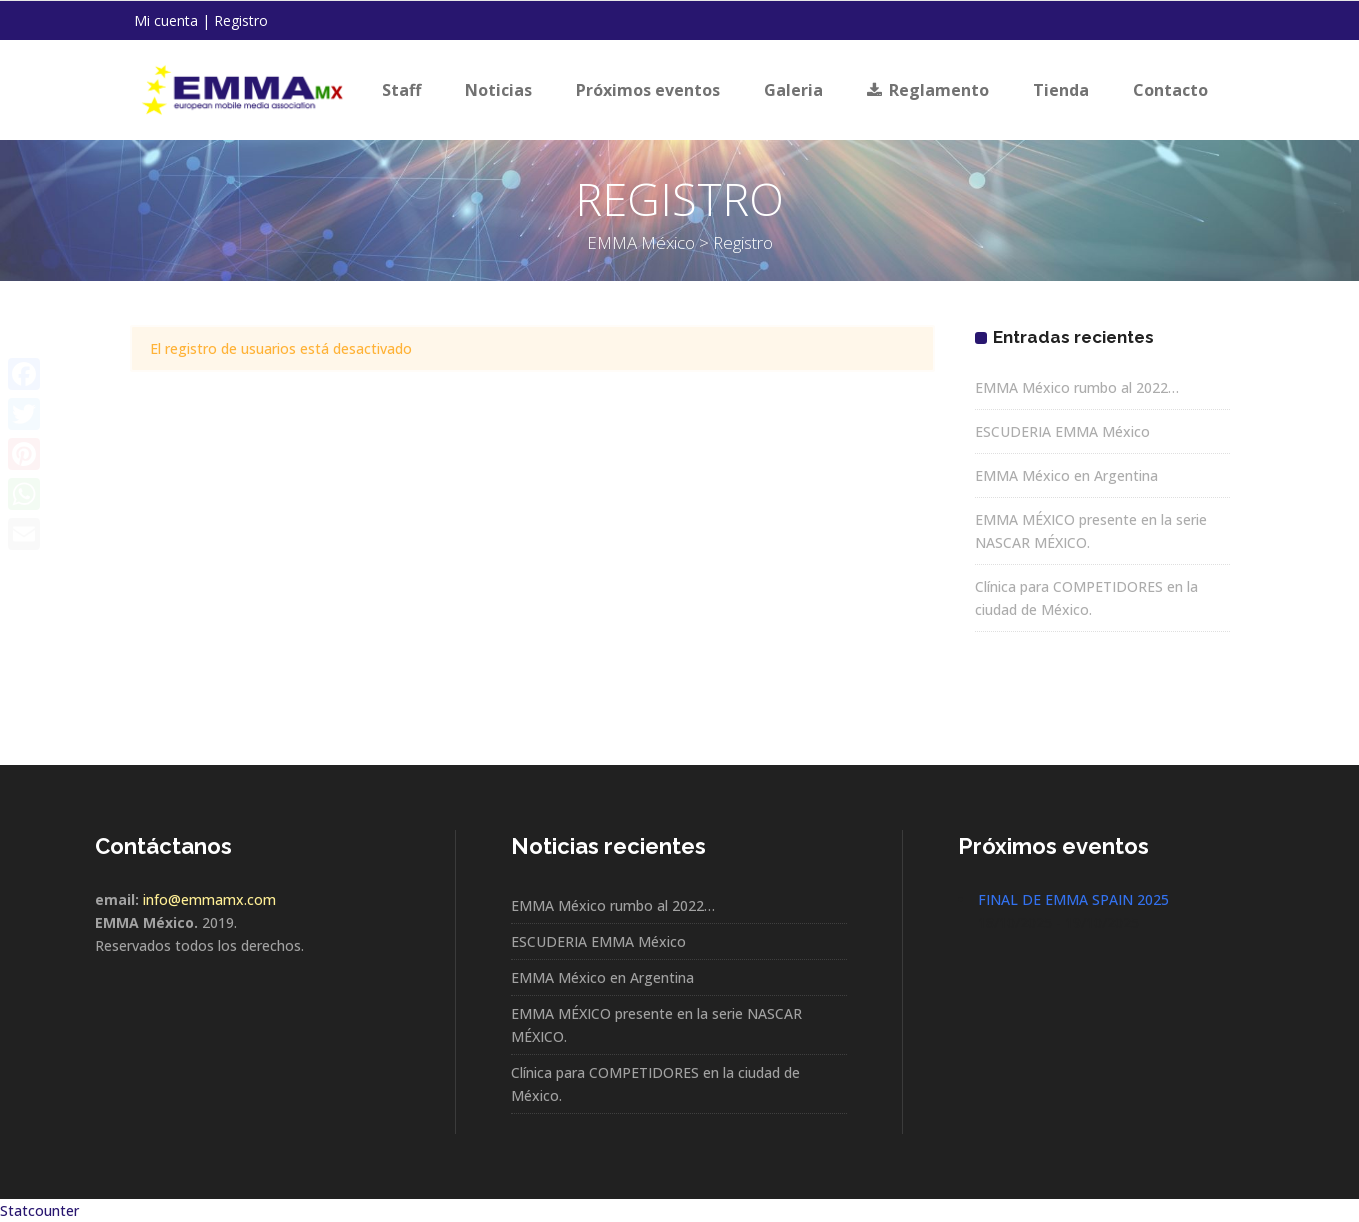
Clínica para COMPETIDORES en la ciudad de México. (655, 1084)
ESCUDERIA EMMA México (1062, 431)
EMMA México (641, 242)
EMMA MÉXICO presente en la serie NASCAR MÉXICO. (656, 1025)
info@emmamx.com (209, 899)
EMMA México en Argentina (1066, 475)
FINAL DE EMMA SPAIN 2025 (1073, 899)
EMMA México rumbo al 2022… (1077, 387)
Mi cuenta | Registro (201, 20)
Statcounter (39, 1210)
